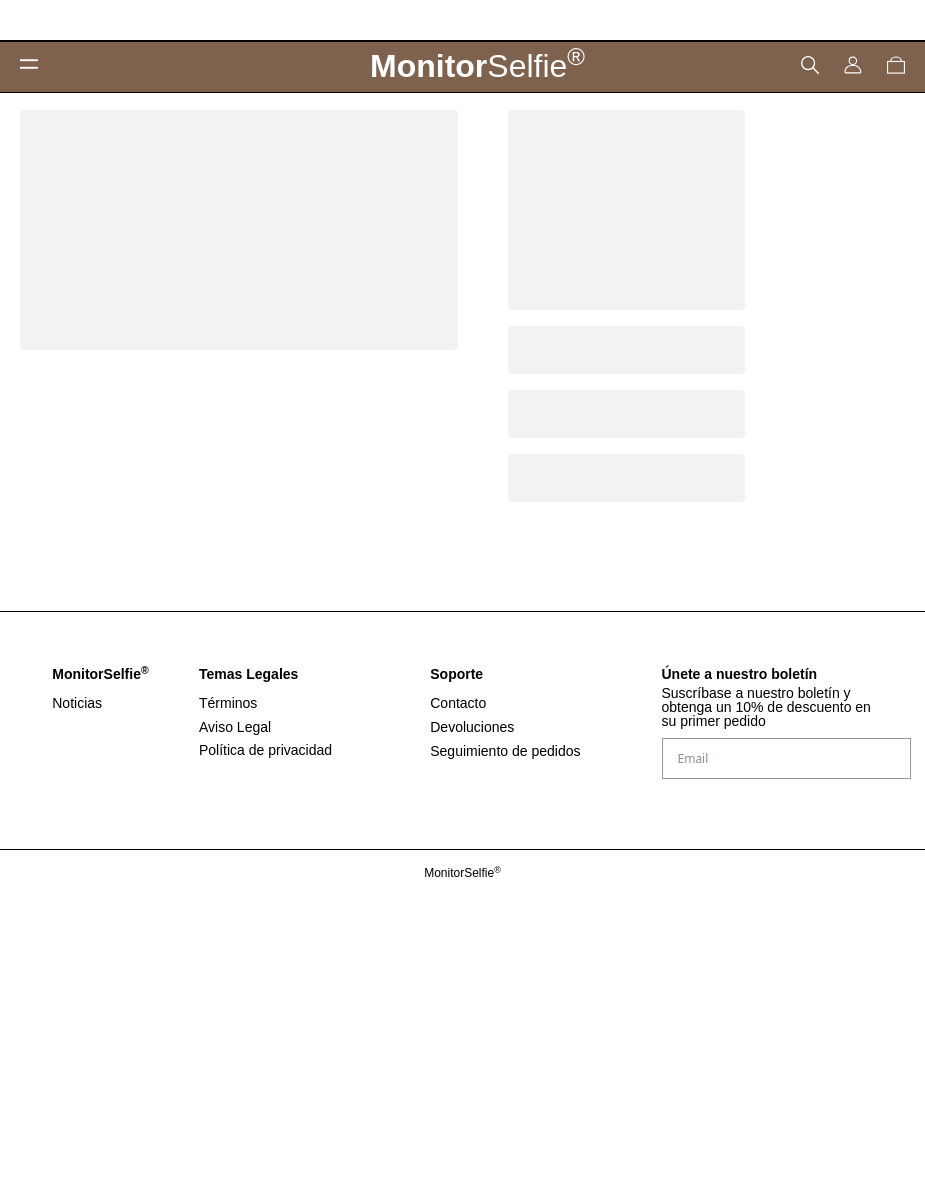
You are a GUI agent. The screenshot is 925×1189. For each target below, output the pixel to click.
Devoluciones (472, 727)
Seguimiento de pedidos (505, 751)
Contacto (458, 703)
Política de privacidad (265, 750)
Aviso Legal (235, 727)
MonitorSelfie (462, 873)
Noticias (77, 703)
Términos (228, 703)
